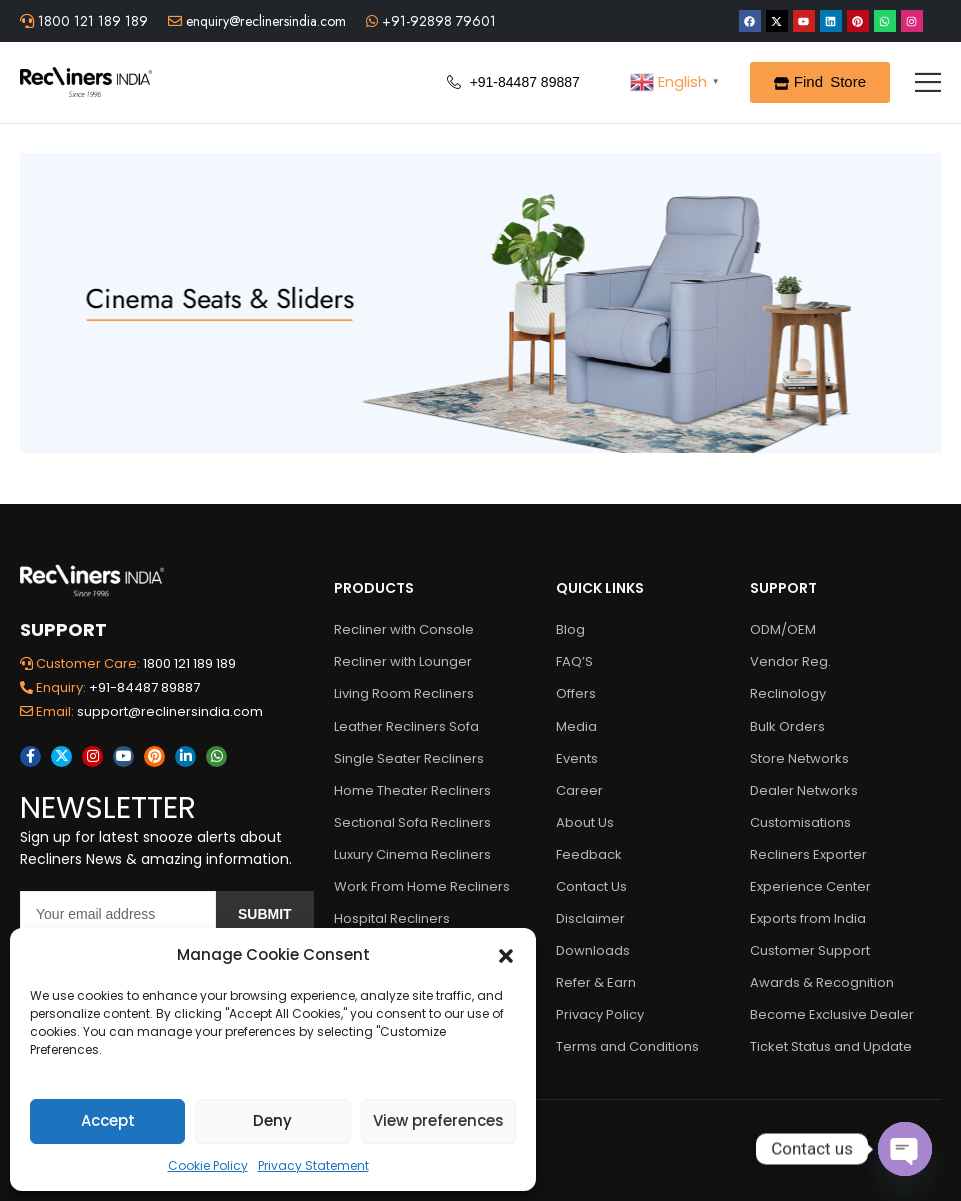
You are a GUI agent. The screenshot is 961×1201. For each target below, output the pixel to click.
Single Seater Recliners (409, 758)
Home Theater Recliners (412, 790)
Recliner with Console (404, 629)
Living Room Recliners (404, 693)
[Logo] (86, 82)
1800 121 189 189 (91, 21)
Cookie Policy (208, 1165)
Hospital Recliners (392, 918)
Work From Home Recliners (418, 886)
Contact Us (591, 886)
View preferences (438, 1120)
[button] (506, 955)
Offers (576, 693)
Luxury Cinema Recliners (412, 854)
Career (579, 790)
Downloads (593, 950)
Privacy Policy (600, 1014)
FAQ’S (574, 661)
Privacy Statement (313, 1165)
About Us (585, 822)
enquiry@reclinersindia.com (264, 21)
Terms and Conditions (627, 1046)
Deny (272, 1120)
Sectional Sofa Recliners (412, 822)
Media (576, 726)
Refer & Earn (596, 982)
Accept (108, 1120)
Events (577, 758)
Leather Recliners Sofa (406, 726)
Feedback (589, 854)
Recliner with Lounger (403, 661)
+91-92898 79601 (437, 21)
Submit (265, 914)
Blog (570, 629)
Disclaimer (590, 918)
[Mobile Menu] (928, 82)
